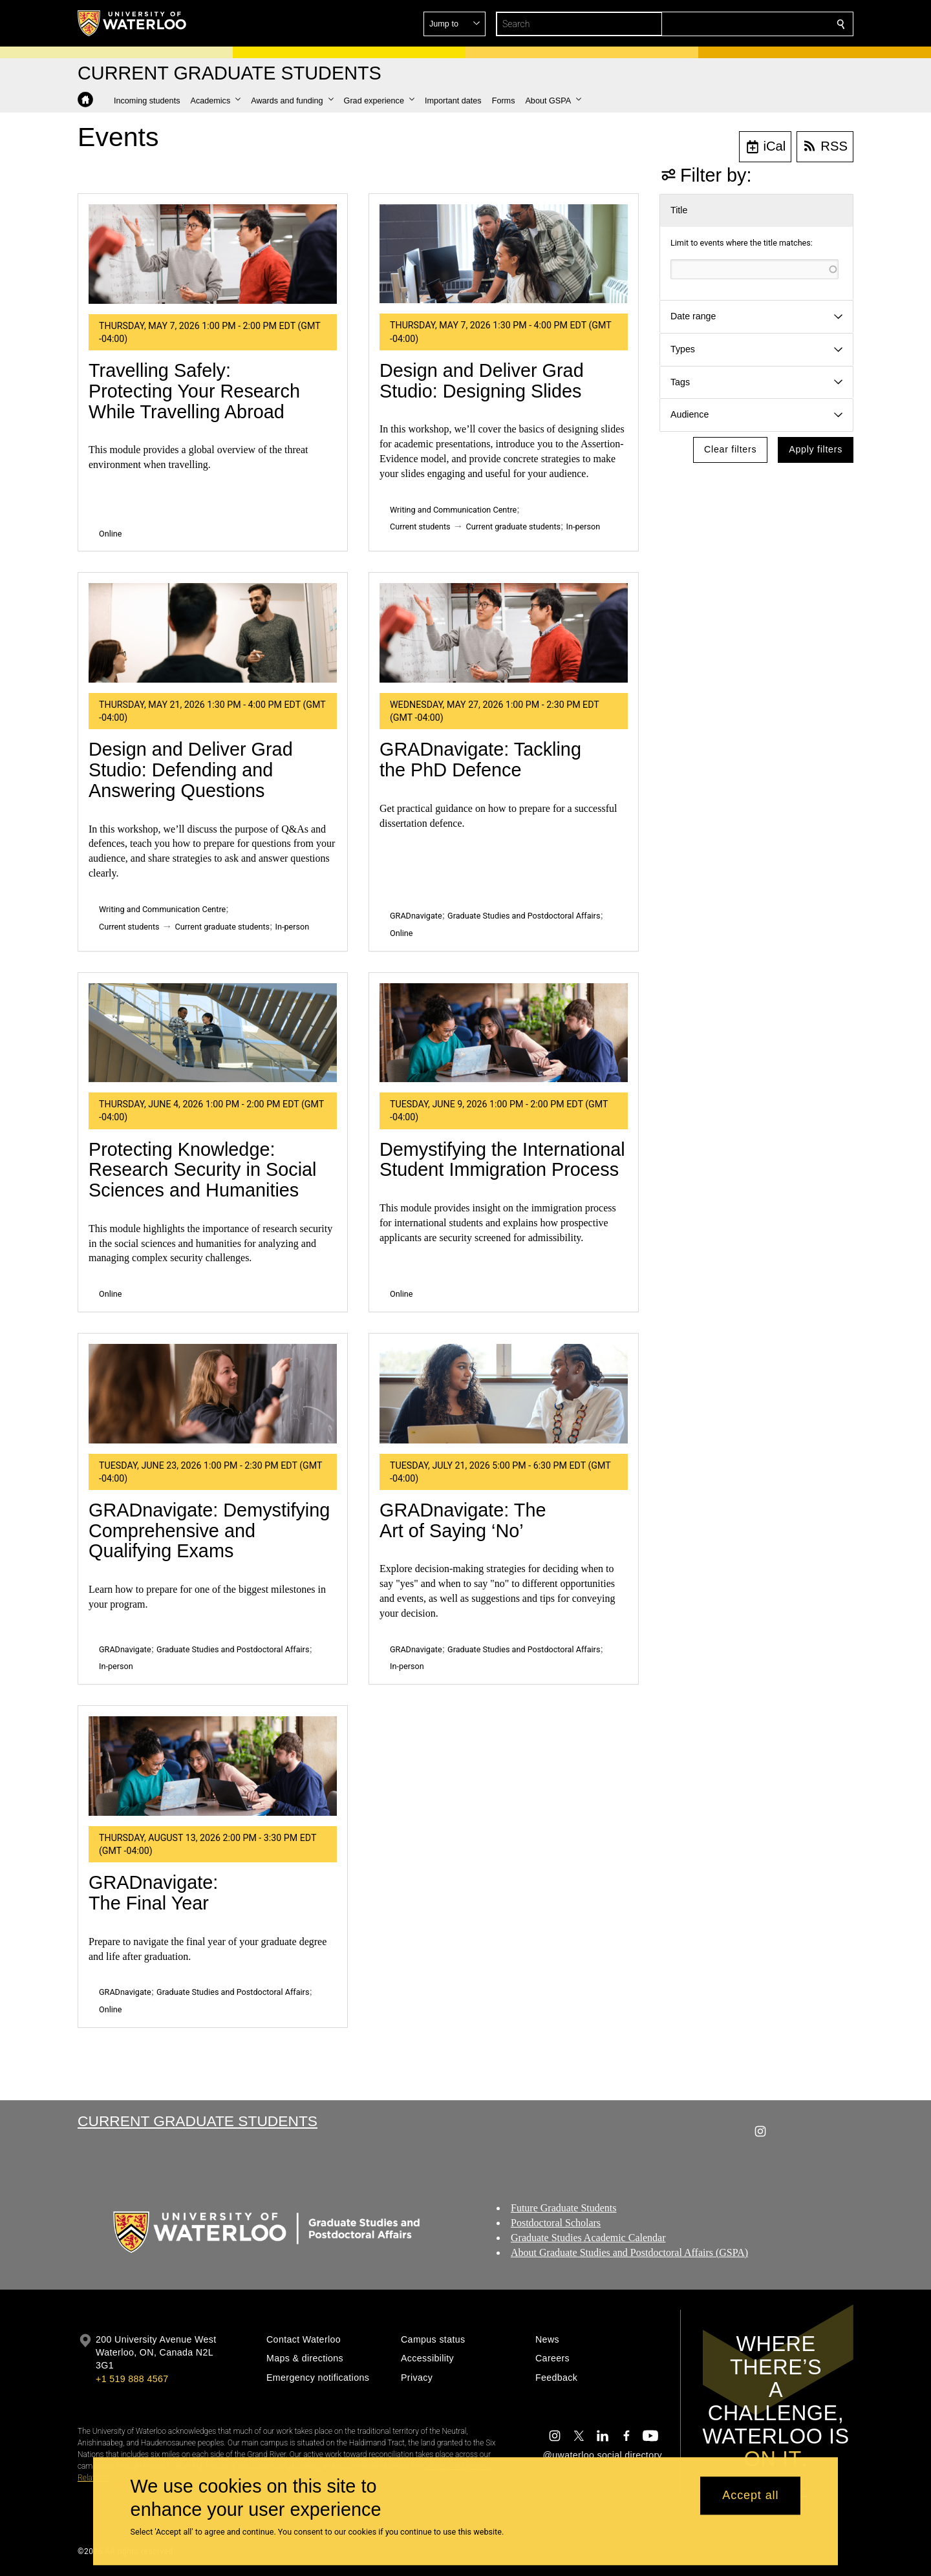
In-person (583, 526)
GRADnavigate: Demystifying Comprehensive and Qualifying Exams (209, 1530)
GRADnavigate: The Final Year (153, 1892)
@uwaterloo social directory (602, 2455)
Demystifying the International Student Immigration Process (502, 1159)
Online (110, 533)
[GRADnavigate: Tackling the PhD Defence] (504, 633)
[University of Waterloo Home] (132, 23)
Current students (420, 526)
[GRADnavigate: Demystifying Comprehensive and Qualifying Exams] (213, 1393)
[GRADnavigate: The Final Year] (213, 1766)
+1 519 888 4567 (132, 2379)
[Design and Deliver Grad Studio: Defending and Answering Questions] (213, 633)
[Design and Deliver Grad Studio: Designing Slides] (504, 254)
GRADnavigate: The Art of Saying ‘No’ (463, 1520)
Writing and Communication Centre (453, 510)
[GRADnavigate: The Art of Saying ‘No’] (504, 1393)
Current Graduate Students (197, 2121)
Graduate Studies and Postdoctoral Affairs (523, 916)
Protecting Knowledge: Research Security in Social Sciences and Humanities (203, 1169)
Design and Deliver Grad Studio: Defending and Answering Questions (191, 769)
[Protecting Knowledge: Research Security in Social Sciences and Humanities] (213, 1033)
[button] (747, 24)
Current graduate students (513, 526)
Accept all (750, 2495)
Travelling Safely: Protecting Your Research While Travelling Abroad (194, 390)
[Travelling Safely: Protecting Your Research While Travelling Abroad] (213, 254)
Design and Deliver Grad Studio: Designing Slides (482, 380)
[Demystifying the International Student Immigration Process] (504, 1033)
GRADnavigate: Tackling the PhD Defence (480, 759)
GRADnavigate (416, 916)
